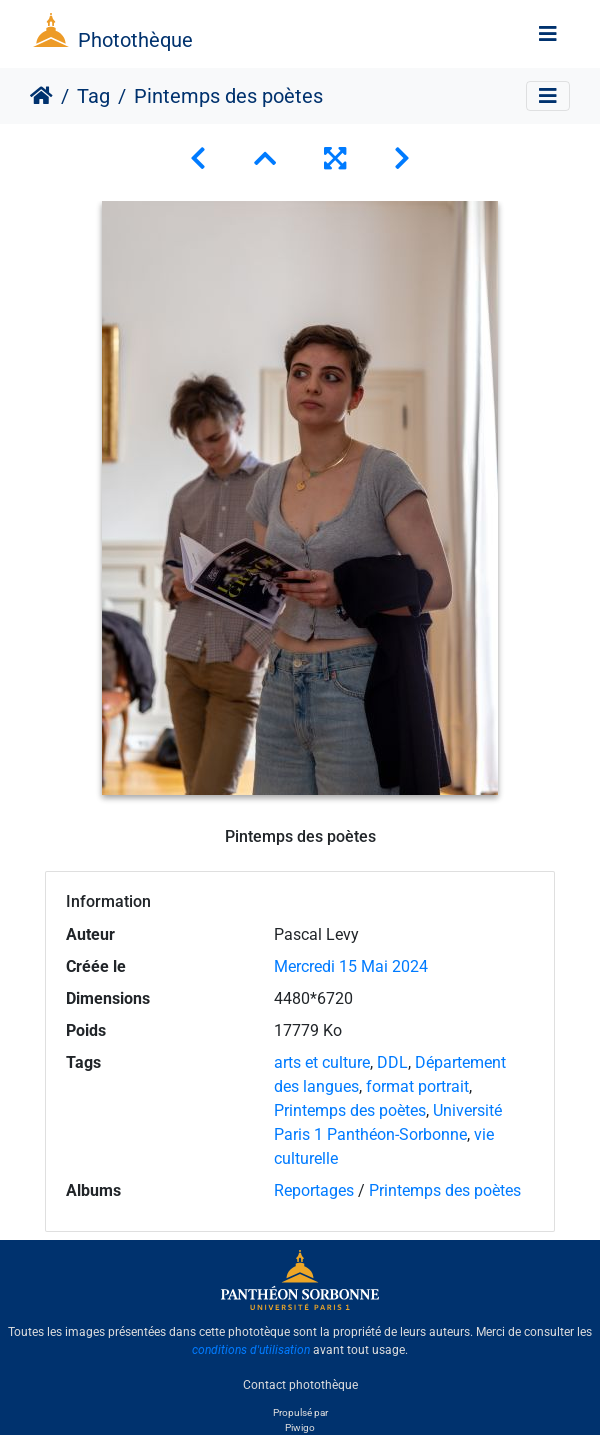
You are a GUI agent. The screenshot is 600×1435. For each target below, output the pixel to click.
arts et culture (322, 1062)
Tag (93, 96)
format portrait (417, 1086)
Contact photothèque (300, 1384)
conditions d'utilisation (251, 1350)
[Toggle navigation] (548, 34)
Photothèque (135, 40)
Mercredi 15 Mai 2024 (351, 966)
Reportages (314, 1190)
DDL (392, 1062)
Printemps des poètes (350, 1110)
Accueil (41, 96)
